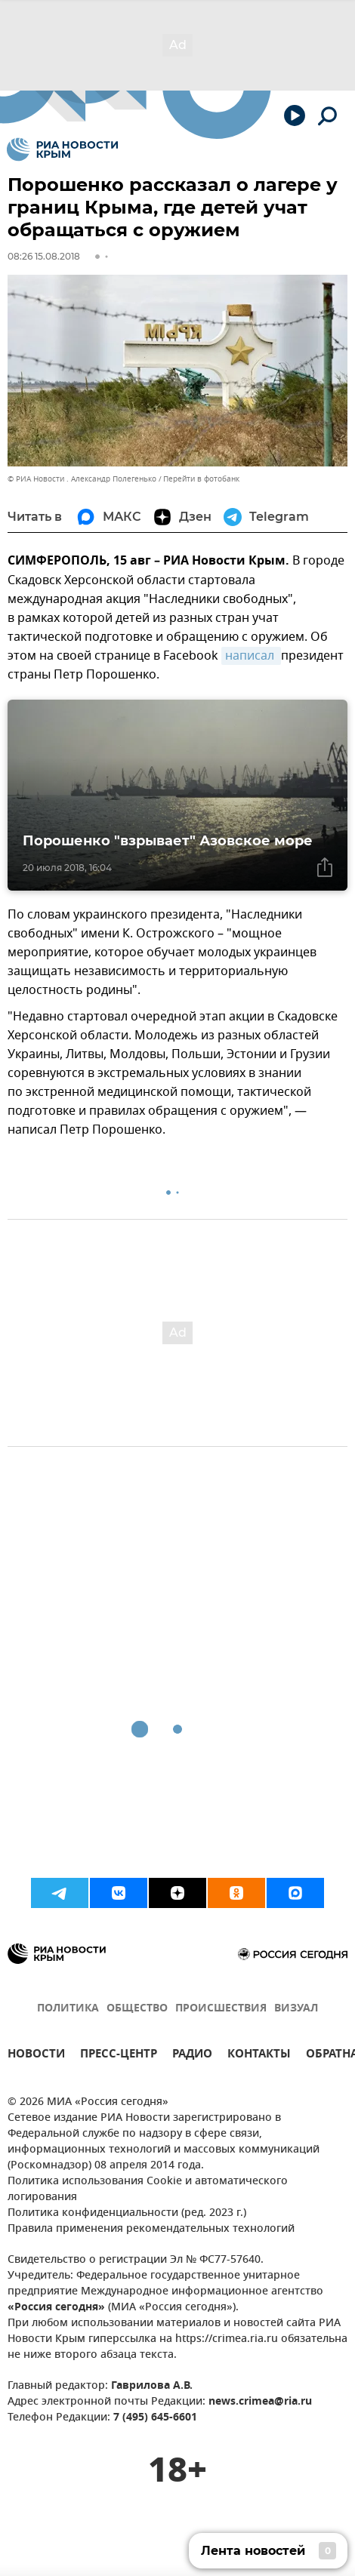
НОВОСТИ (36, 2055)
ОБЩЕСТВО (137, 2008)
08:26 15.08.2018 (44, 256)
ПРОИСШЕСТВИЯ (221, 2008)
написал (251, 656)
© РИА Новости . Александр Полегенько (82, 479)
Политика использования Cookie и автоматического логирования (148, 2189)
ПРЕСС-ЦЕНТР (118, 2055)
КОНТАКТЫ (259, 2055)
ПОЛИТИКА (68, 2008)
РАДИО (192, 2055)
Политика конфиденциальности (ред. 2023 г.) (127, 2213)
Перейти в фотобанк (201, 479)
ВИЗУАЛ (296, 2008)
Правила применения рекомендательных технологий (151, 2229)
